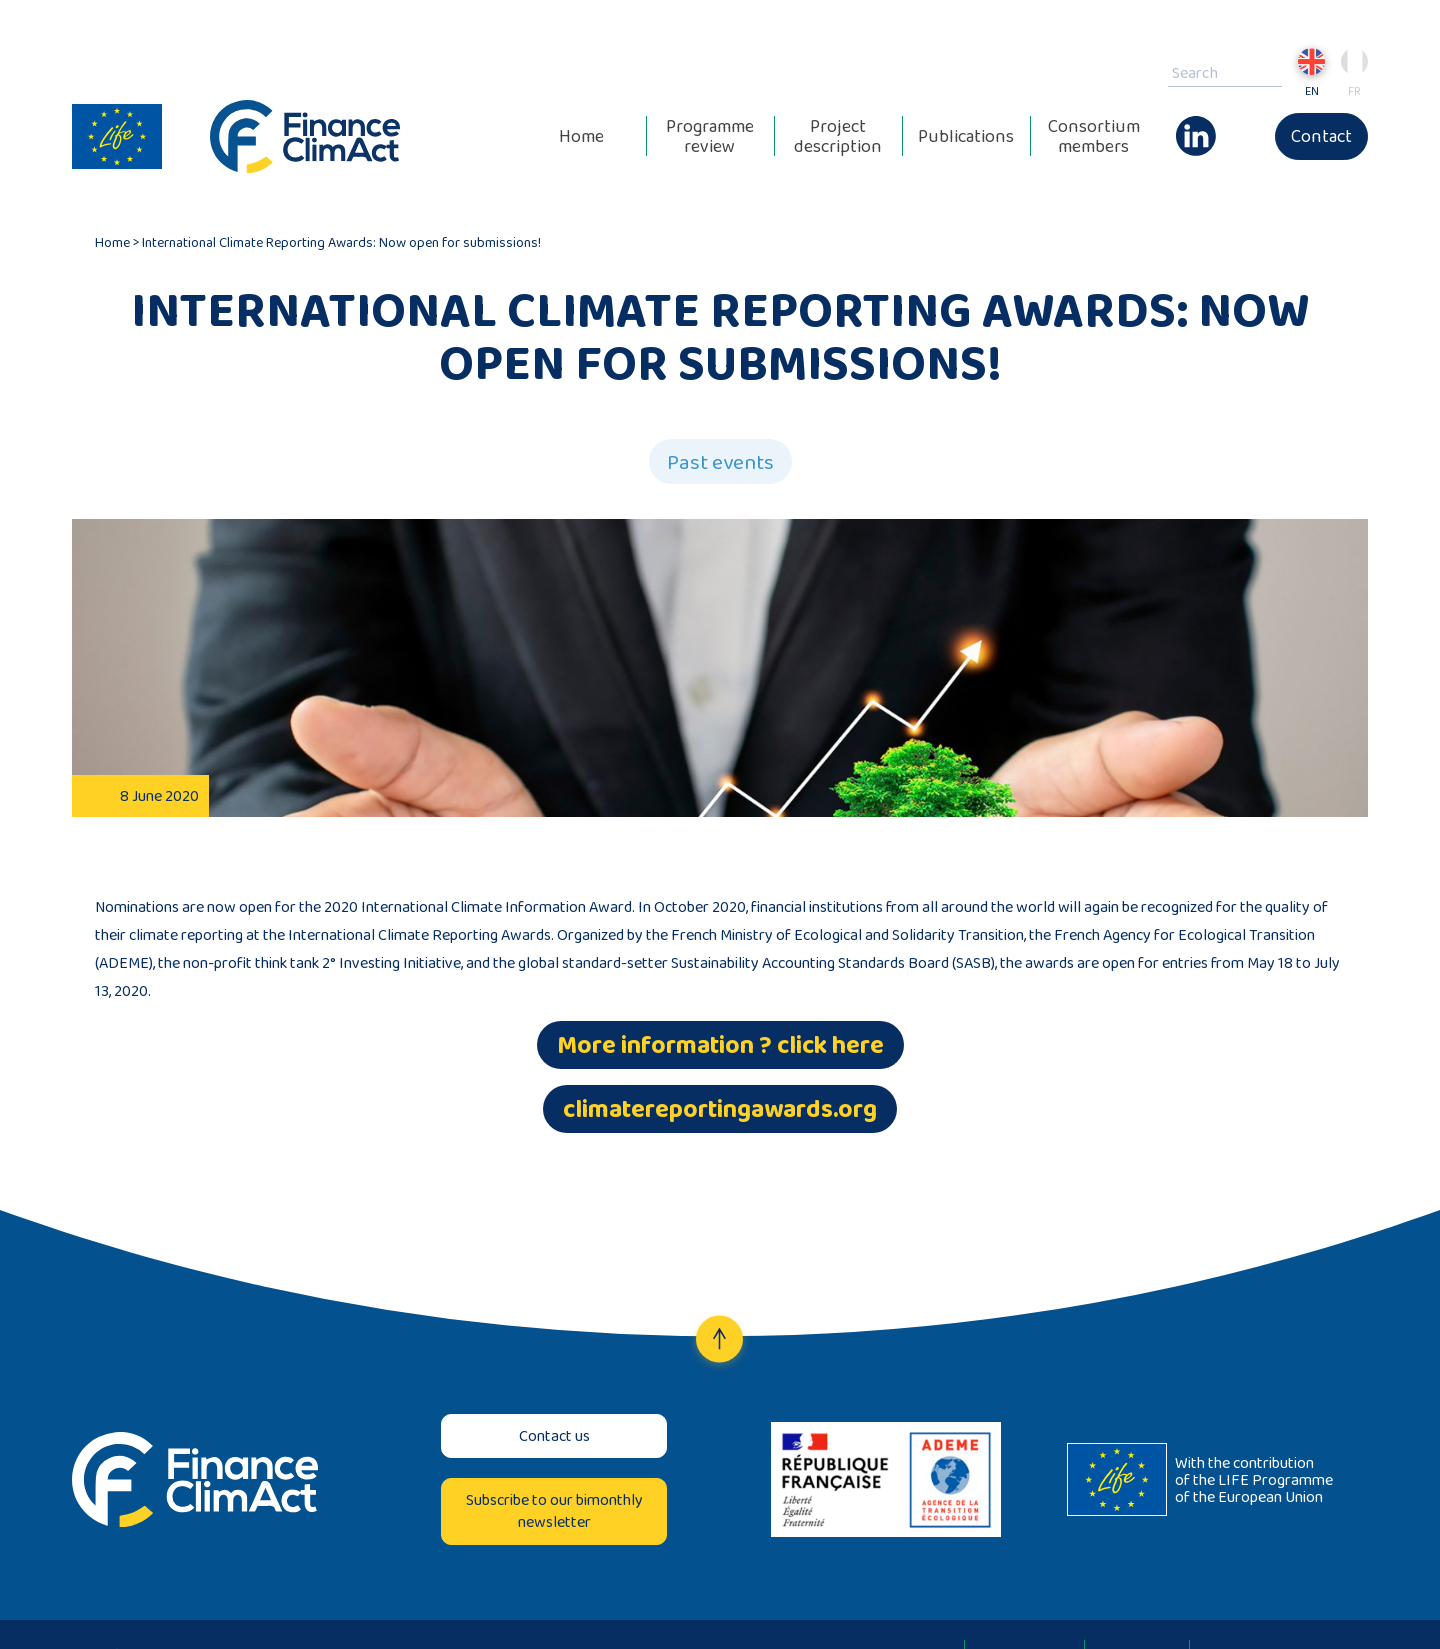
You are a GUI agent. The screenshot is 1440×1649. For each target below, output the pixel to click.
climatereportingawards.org (720, 1108)
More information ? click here (720, 1044)
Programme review (710, 136)
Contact (1321, 136)
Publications (966, 136)
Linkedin (1196, 126)
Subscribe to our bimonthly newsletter (554, 1510)
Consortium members (1094, 136)
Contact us (554, 1435)
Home (581, 136)
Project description (838, 136)
